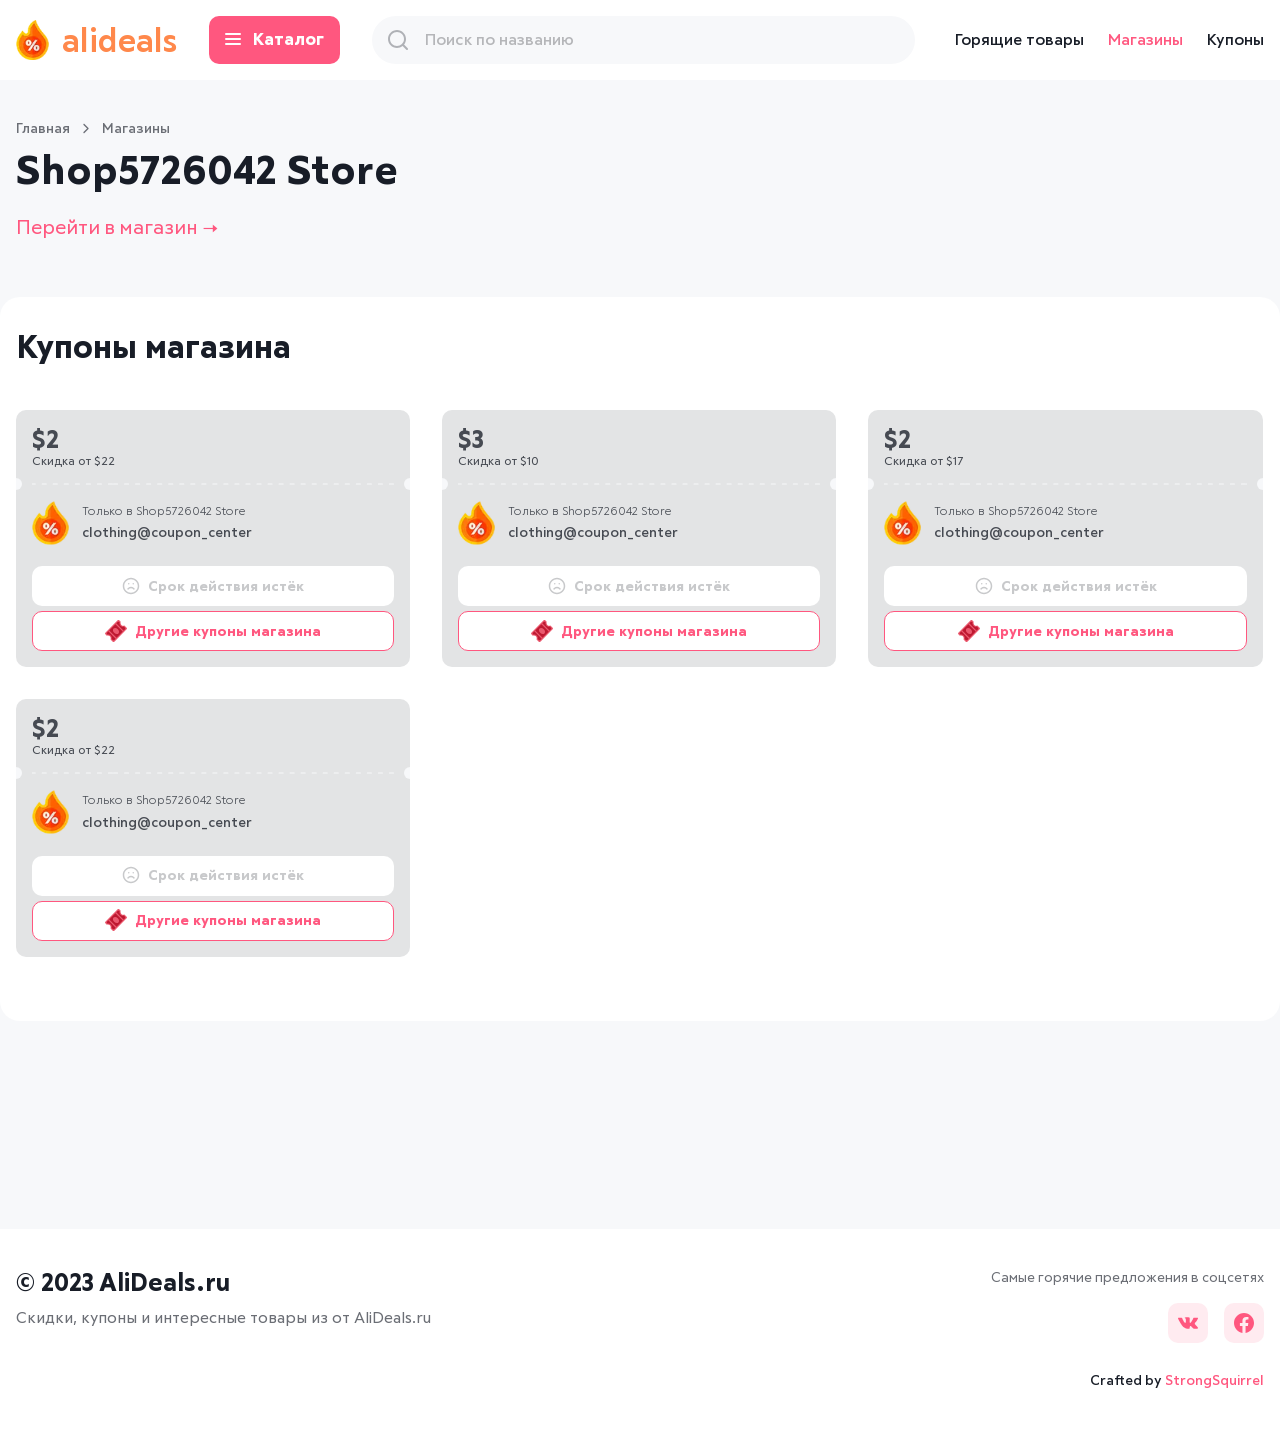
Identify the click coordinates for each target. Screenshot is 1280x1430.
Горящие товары (1019, 40)
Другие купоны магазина (213, 631)
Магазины (1145, 40)
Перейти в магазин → (117, 228)
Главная (43, 129)
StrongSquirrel (1214, 1381)
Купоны (1235, 40)
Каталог (274, 40)
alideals (96, 40)
